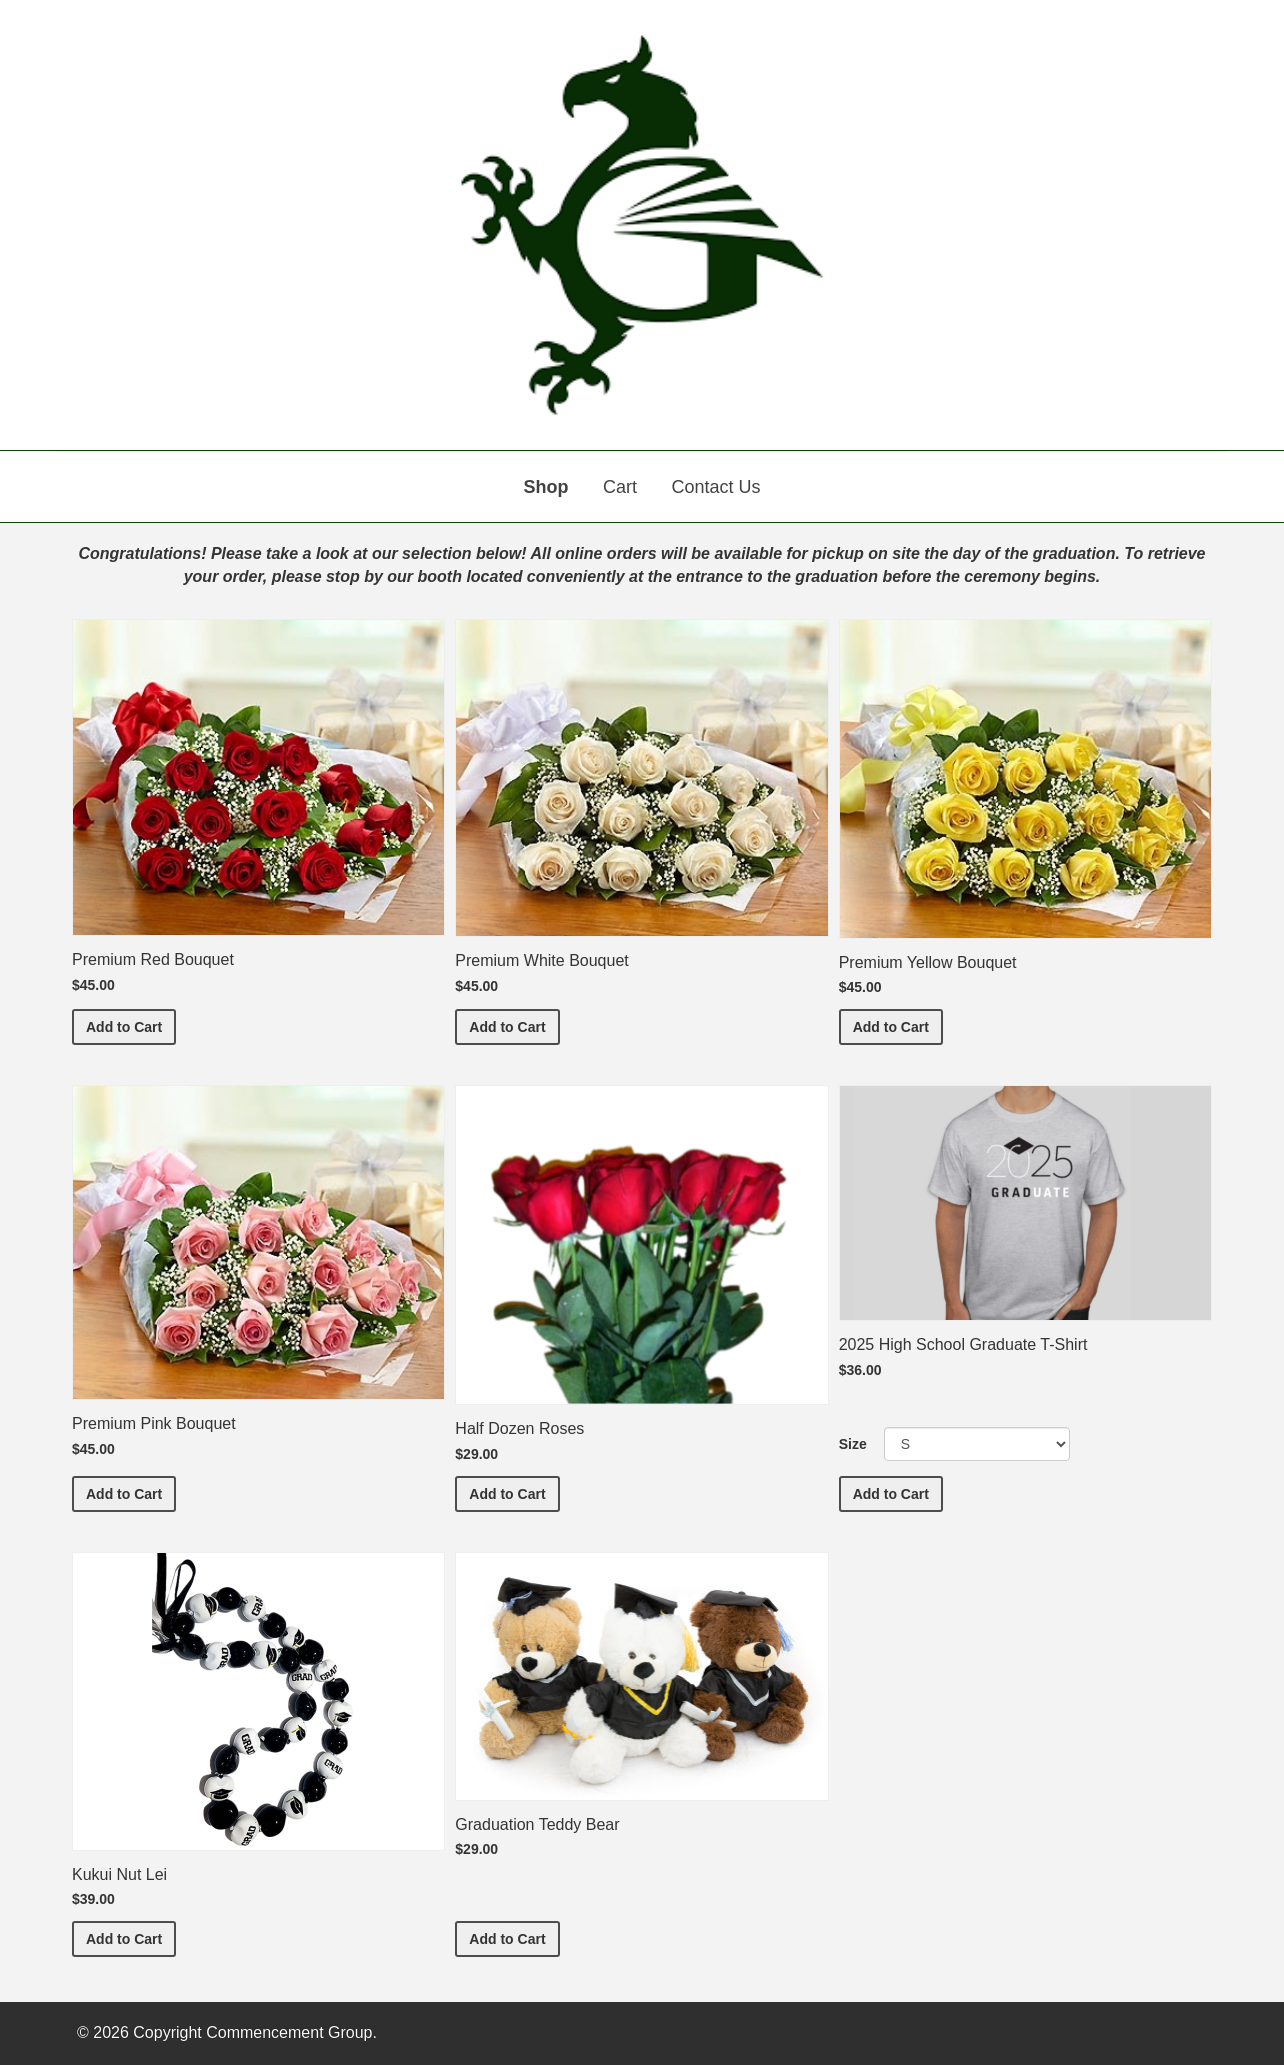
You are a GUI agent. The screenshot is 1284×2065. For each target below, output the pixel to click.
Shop (546, 487)
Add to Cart (131, 1025)
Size (853, 1444)
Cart (620, 487)
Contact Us (715, 487)
